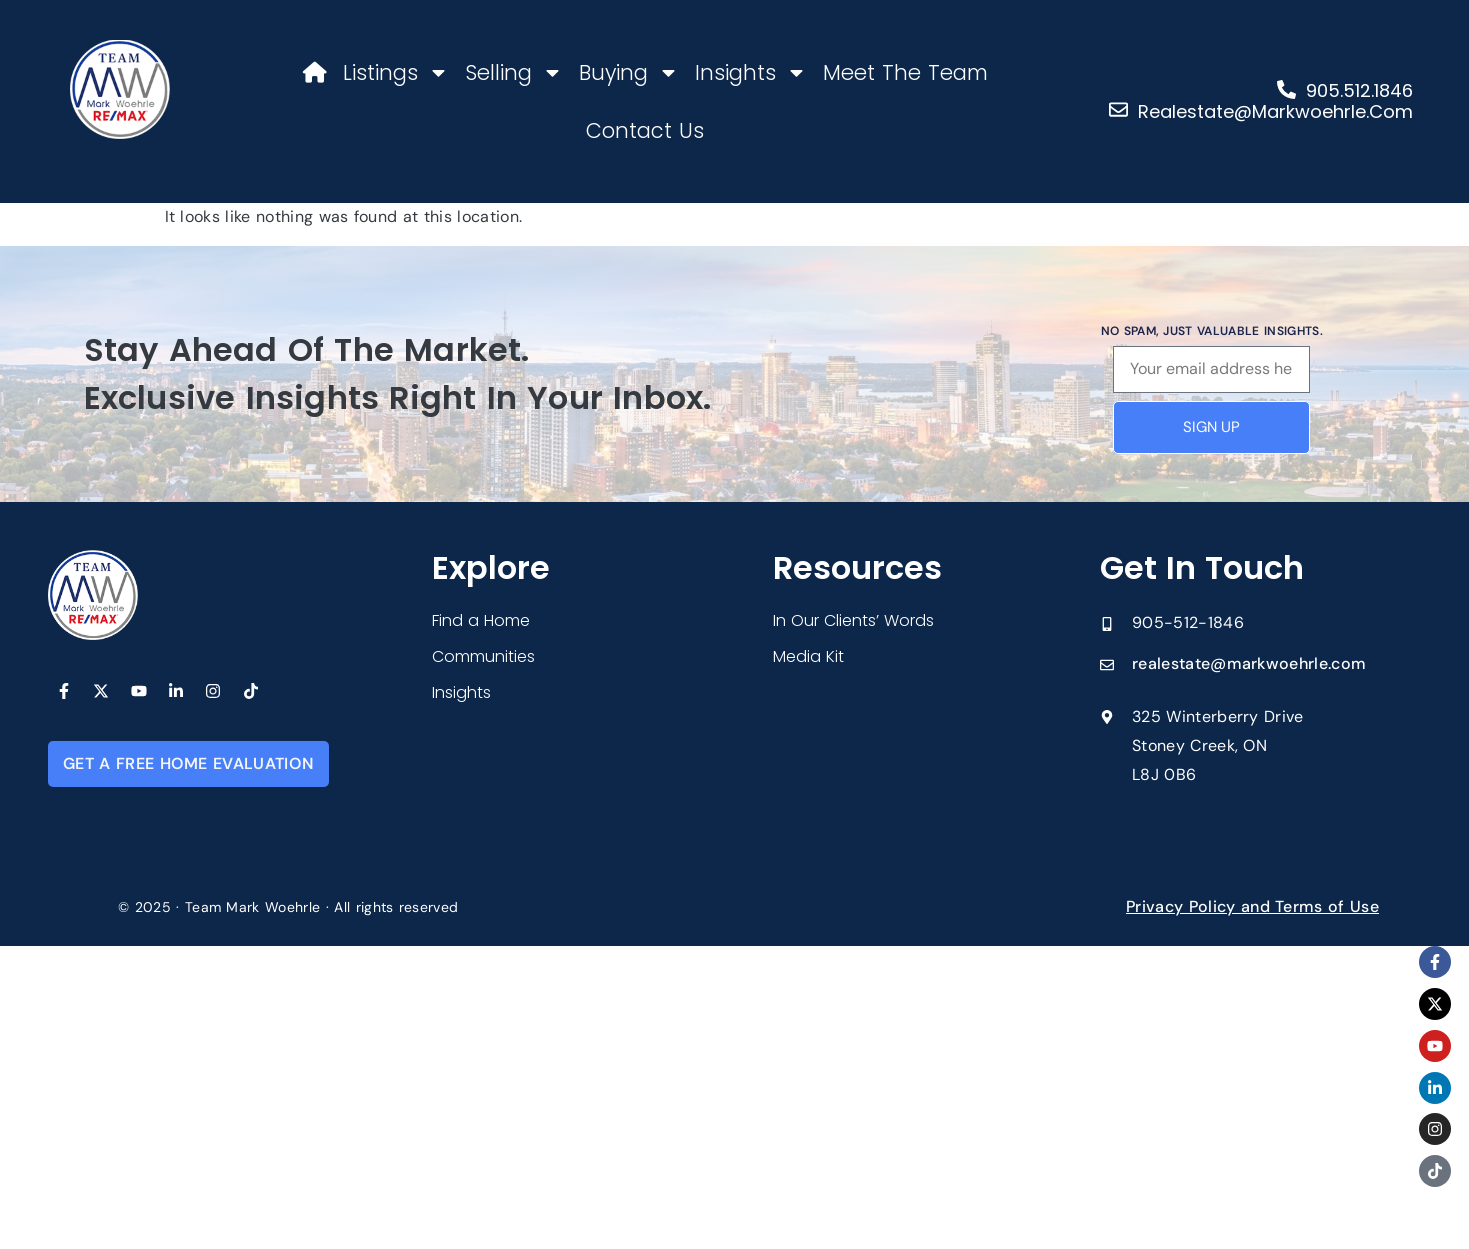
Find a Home (481, 620)
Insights (751, 72)
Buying (629, 72)
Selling (514, 72)
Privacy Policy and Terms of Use (1252, 906)
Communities (483, 656)
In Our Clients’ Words (853, 620)
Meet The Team (905, 72)
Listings (396, 72)
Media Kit (808, 656)
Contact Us (645, 130)
